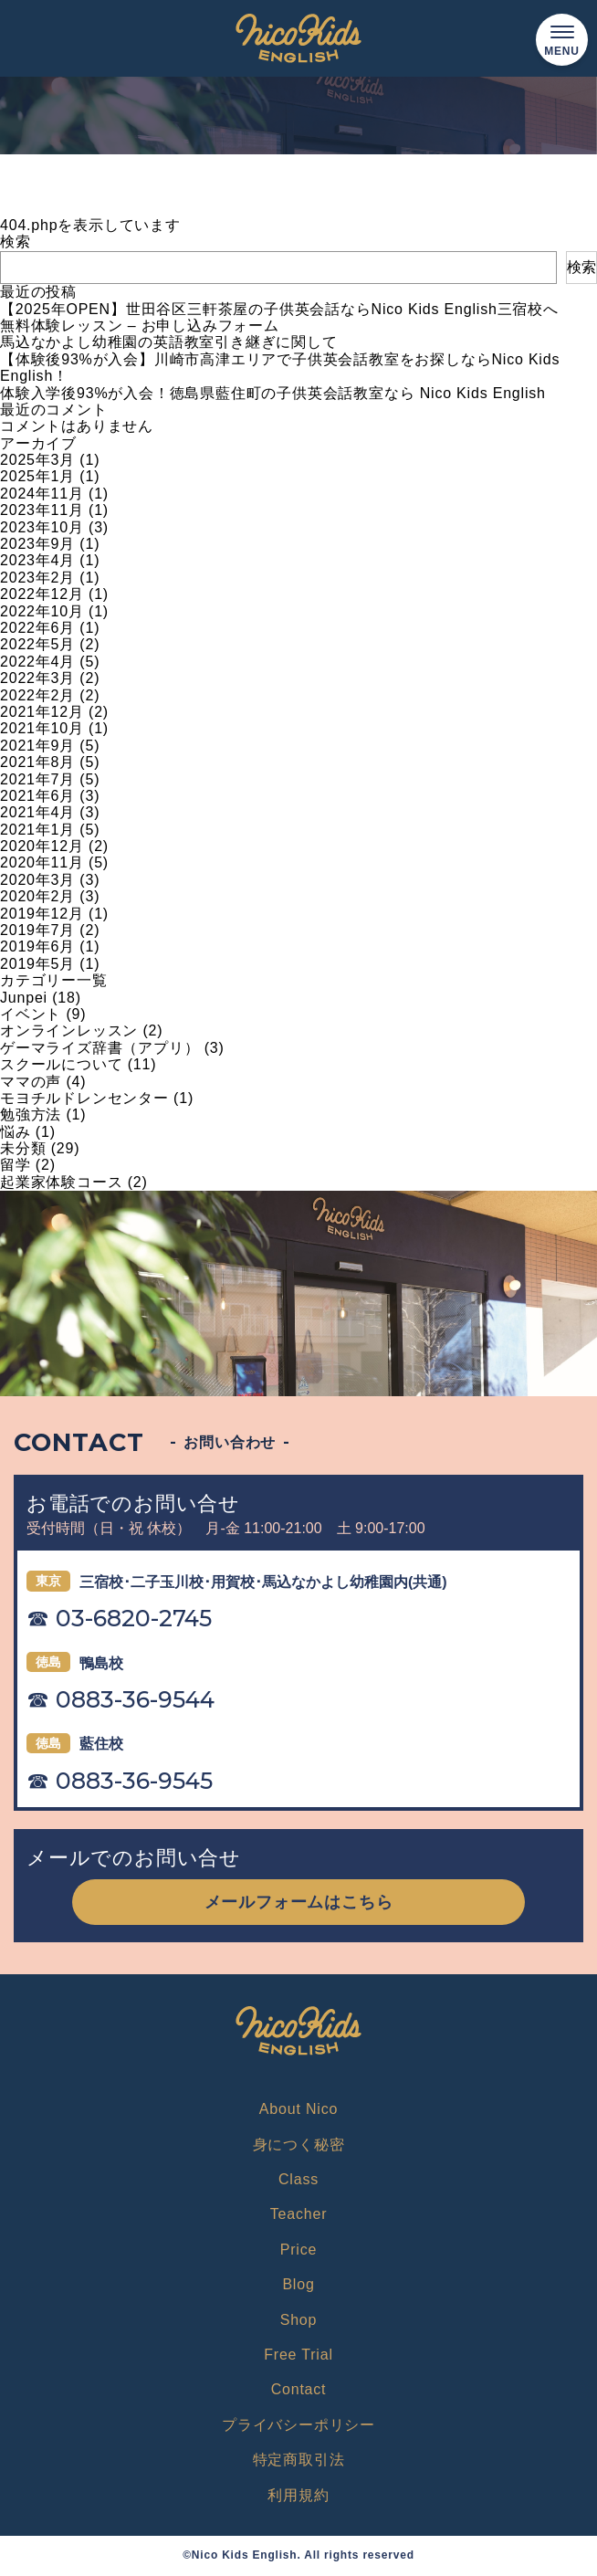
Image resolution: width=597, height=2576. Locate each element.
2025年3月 (37, 460)
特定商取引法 (299, 2459)
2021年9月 (37, 745)
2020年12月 (42, 846)
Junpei (23, 997)
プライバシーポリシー (298, 2425)
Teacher (299, 2214)
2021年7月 (37, 779)
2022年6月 (37, 628)
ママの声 (30, 1081)
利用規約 (298, 2495)
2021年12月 (42, 712)
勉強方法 (30, 1114)
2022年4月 (37, 661)
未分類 (23, 1148)
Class (298, 2179)
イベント (30, 1014)
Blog (298, 2284)
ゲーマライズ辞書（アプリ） (99, 1048)
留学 (15, 1164)
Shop (299, 2320)
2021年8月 (37, 762)
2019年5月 (37, 964)
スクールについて (61, 1064)
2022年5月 (37, 644)
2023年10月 (42, 527)
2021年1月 (37, 829)
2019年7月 (37, 930)
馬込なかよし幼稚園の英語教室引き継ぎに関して (169, 342)
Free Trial (298, 2354)
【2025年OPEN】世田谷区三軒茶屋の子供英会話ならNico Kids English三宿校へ (279, 309)
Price (298, 2249)
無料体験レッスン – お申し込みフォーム (139, 325)
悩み (15, 1132)
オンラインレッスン (69, 1030)
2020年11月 (42, 862)
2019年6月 (37, 946)
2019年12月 (42, 913)
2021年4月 (37, 812)
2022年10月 (42, 611)
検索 (15, 241)
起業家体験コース (61, 1182)
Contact (299, 2389)
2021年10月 (42, 728)
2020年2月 (37, 896)
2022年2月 (37, 695)
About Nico (298, 2109)
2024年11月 (42, 493)
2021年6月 (37, 796)
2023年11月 (42, 510)
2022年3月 (37, 678)
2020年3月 (37, 880)
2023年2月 (37, 577)
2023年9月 (37, 544)
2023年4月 (37, 560)
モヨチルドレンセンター (84, 1098)
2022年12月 (42, 594)
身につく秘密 (299, 2144)
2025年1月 (37, 476)
